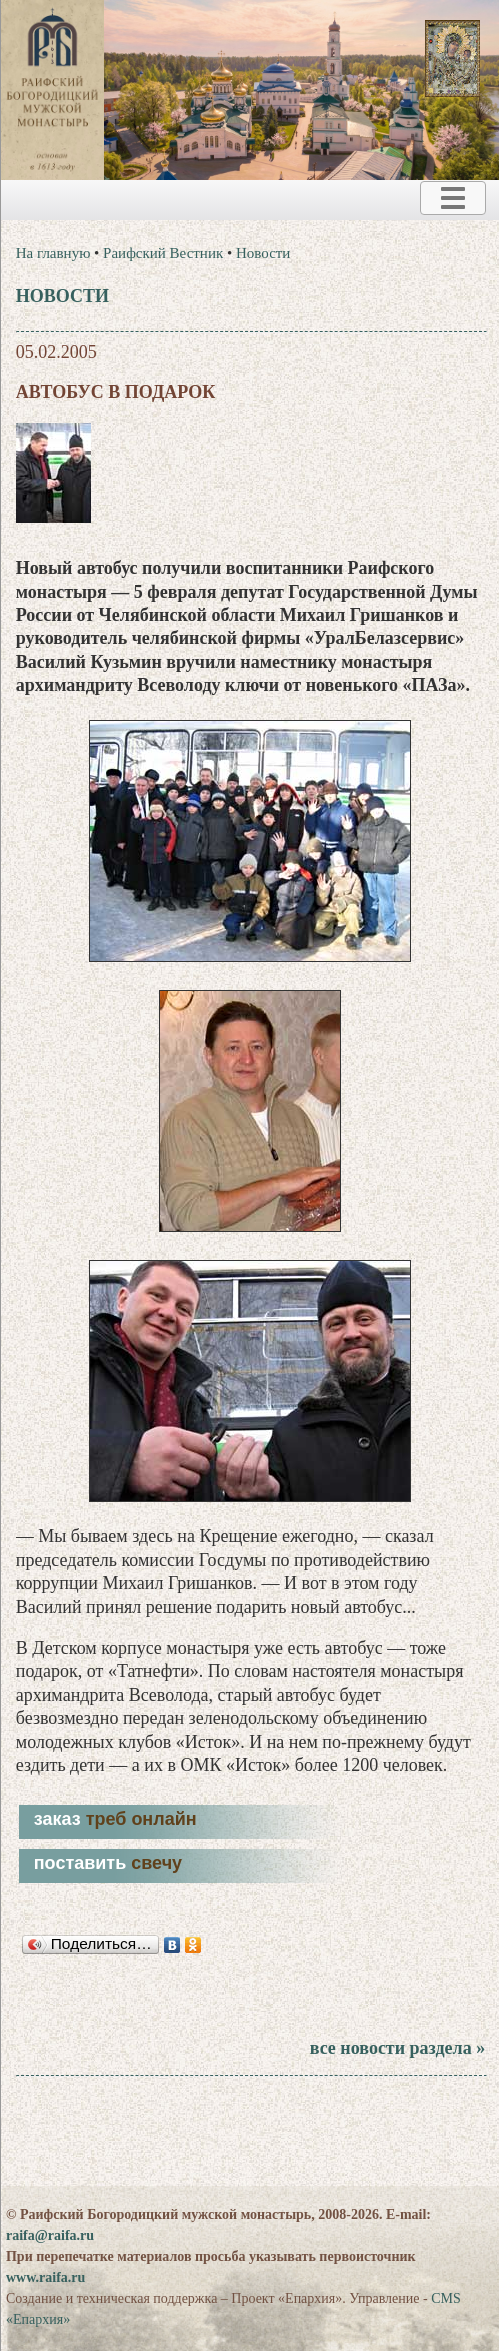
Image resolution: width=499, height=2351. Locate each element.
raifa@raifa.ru (50, 2235)
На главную (53, 253)
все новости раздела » (397, 2048)
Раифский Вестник (163, 253)
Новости (263, 253)
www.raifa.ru (45, 2277)
